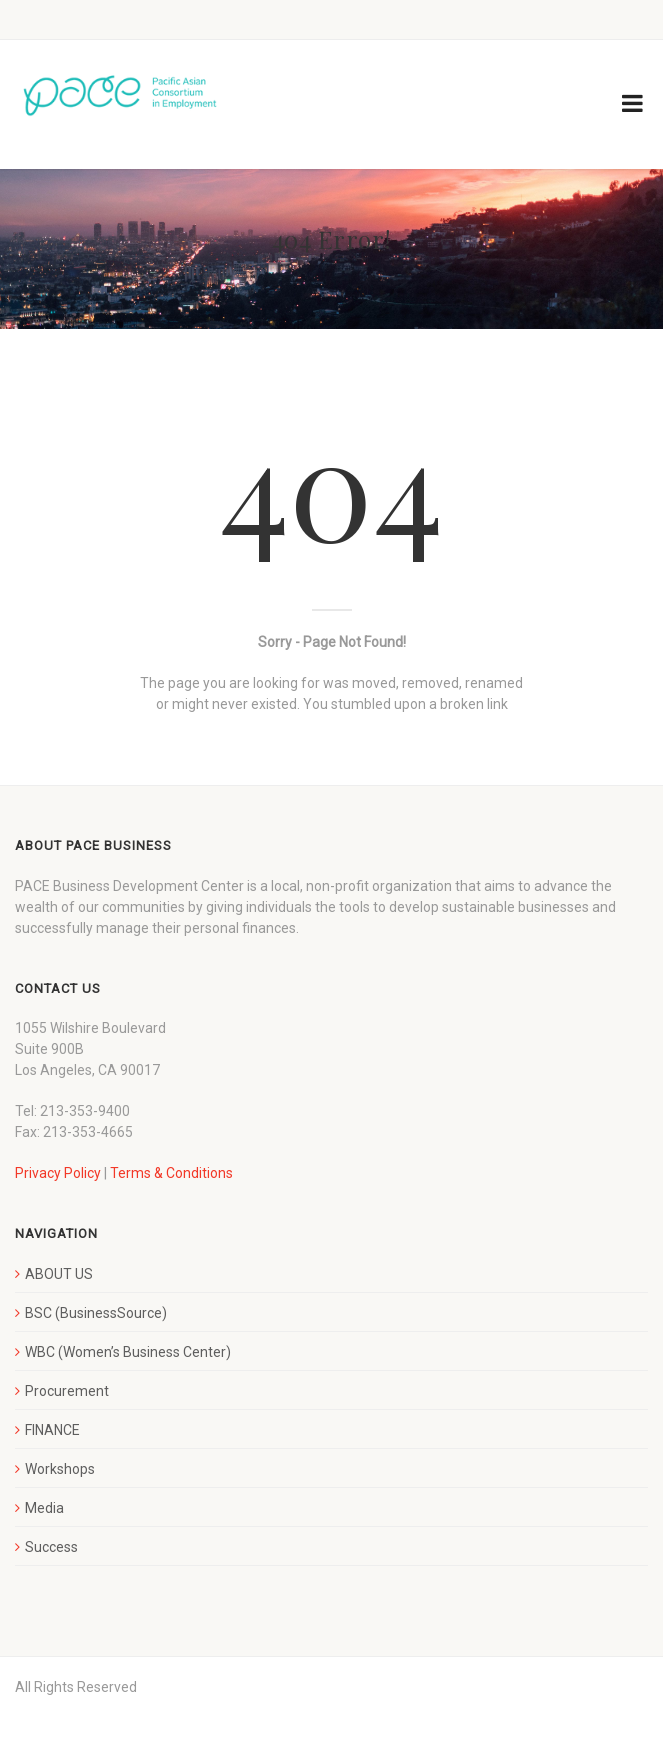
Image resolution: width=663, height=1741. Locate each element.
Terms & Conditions (171, 1173)
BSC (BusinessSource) (96, 1313)
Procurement (67, 1391)
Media (44, 1508)
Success (51, 1547)
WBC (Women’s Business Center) (128, 1352)
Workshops (60, 1469)
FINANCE (52, 1430)
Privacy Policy (58, 1173)
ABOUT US (59, 1274)
